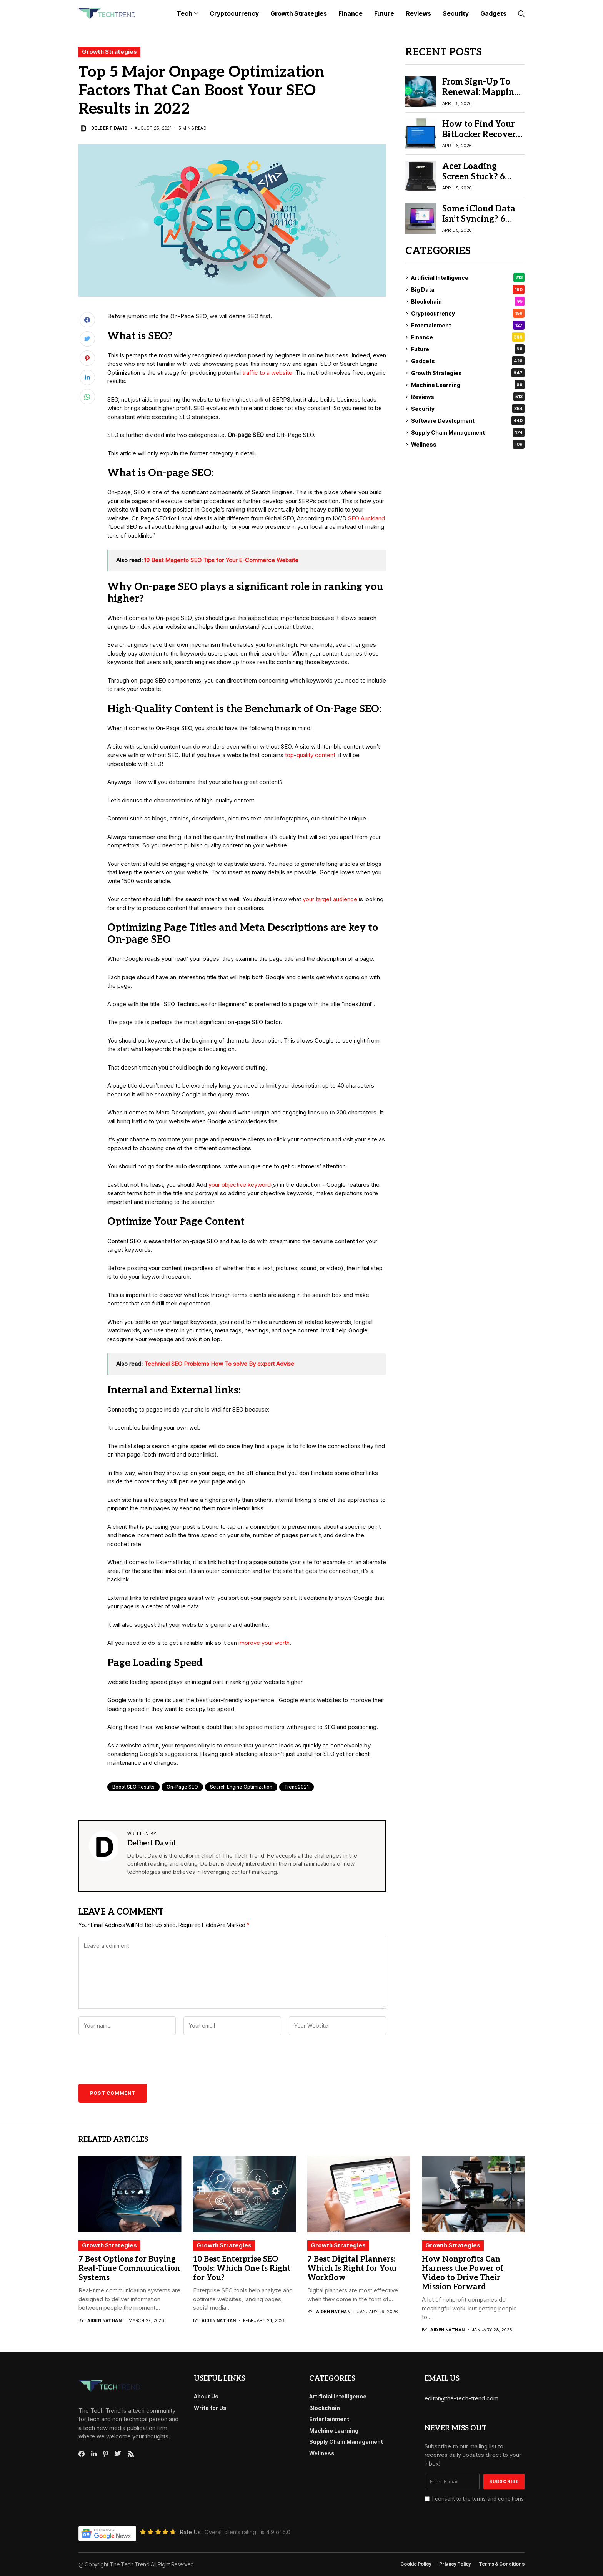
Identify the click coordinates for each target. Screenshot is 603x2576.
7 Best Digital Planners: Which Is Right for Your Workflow (352, 2268)
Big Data (468, 289)
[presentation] (133, 2061)
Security (468, 408)
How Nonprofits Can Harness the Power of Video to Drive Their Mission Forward (463, 2273)
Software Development (468, 420)
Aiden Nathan (104, 2320)
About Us (206, 2396)
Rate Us (190, 2532)
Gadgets (468, 360)
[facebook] (81, 2454)
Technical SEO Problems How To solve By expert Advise (219, 1363)
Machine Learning (468, 384)
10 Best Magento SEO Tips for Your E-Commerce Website (221, 560)
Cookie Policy (415, 2564)
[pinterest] (105, 2454)
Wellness (468, 444)
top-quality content (310, 755)
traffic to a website (267, 372)
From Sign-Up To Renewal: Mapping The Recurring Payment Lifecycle (480, 97)
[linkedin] (94, 2453)
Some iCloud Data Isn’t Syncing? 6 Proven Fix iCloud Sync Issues (479, 224)
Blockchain (468, 301)
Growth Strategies (109, 51)
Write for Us (210, 2408)
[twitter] (118, 2453)
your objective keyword (239, 1184)
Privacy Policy (455, 2564)
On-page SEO (182, 1787)
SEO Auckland (366, 518)
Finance (468, 337)
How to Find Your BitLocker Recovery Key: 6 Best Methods (481, 139)
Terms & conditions (502, 2564)
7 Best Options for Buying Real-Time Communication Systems (129, 2268)
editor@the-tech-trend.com (461, 2398)
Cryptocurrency (468, 313)
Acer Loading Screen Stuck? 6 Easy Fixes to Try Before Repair (476, 181)
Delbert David (109, 128)
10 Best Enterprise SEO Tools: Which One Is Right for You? (242, 2268)
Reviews (468, 396)
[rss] (131, 2454)
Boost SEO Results (133, 1787)
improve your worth (264, 1642)
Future (468, 349)
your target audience (330, 899)
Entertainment (468, 325)
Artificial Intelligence (468, 277)
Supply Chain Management (468, 432)
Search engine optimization (241, 1787)
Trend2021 (296, 1787)
